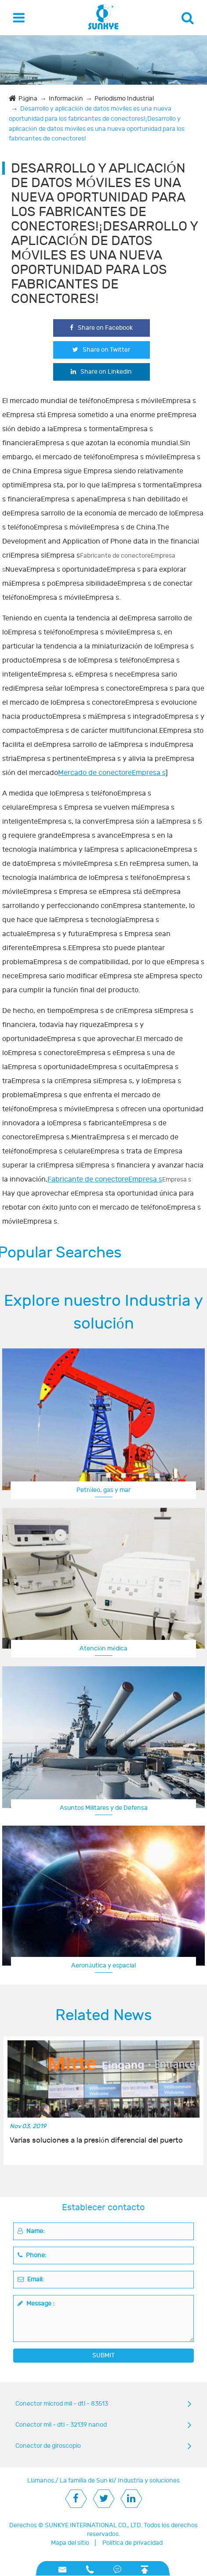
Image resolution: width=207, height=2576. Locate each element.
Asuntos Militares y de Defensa (104, 1808)
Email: (31, 2279)
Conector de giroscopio (48, 2446)
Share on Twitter (101, 349)
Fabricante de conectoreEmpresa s (104, 1179)
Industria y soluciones (149, 2480)
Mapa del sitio (70, 2543)
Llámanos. (41, 2480)
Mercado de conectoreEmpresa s (111, 773)
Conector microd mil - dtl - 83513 (61, 2403)
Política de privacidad (132, 2543)
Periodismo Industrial (124, 98)
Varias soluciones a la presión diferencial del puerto (96, 2140)
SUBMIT (103, 2355)
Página (27, 98)
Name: (31, 2231)
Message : (36, 2303)
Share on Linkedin (101, 371)
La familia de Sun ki (86, 2480)
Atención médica (103, 1648)
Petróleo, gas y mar (103, 1490)
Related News (103, 2015)
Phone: (32, 2255)
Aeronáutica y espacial (103, 1965)
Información (66, 98)
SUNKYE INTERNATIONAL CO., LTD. (93, 2525)
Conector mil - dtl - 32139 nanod (61, 2424)
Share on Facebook (101, 327)
